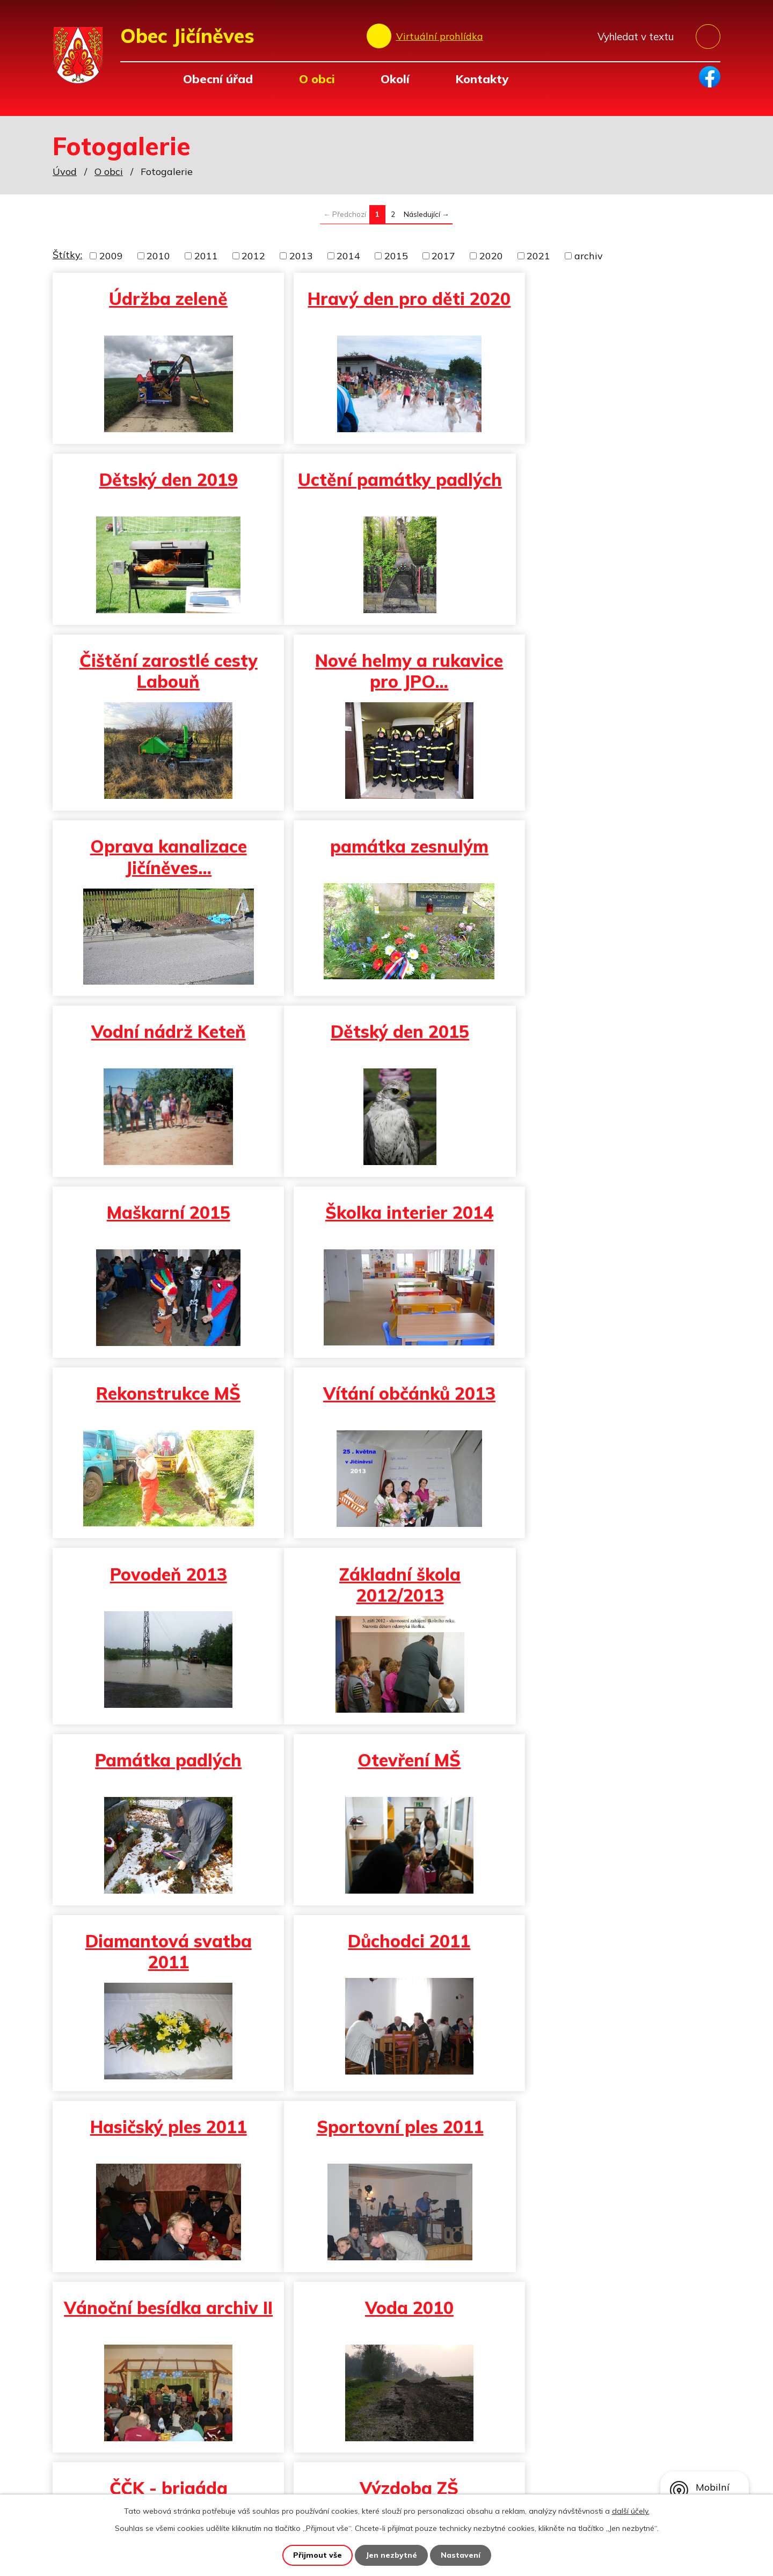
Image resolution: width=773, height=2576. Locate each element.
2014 (348, 256)
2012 (253, 256)
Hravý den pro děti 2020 (385, 309)
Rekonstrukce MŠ (160, 1036)
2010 (158, 256)
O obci (317, 78)
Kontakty (481, 78)
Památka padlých (385, 1217)
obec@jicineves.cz (246, 2474)
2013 (301, 256)
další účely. (631, 2511)
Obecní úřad (218, 78)
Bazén (385, 1956)
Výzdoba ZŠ (385, 1775)
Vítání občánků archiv (160, 1956)
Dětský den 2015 (160, 856)
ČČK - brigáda (160, 1775)
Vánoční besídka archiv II (385, 1599)
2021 (538, 256)
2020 (491, 256)
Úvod (134, 78)
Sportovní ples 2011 (160, 1589)
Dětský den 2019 (611, 298)
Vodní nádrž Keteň (611, 670)
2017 (443, 256)
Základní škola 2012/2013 (160, 1228)
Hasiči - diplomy (611, 1956)
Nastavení (460, 2555)
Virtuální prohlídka (439, 36)
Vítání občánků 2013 (386, 1036)
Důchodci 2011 (385, 1403)
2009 (111, 256)
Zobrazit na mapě (643, 2444)
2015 (396, 256)
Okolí (395, 78)
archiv (588, 256)
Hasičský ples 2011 (611, 1403)
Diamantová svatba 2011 (160, 1414)
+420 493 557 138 (248, 2459)
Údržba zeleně (160, 298)
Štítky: (67, 255)
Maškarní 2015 (385, 856)
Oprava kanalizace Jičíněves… (160, 681)
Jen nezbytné (391, 2555)
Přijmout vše (317, 2555)
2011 (206, 256)
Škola (610, 1775)
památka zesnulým (386, 670)
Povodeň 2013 (610, 1036)
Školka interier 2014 (611, 856)
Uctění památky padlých (160, 495)
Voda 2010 (610, 1589)
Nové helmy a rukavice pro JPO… (611, 495)
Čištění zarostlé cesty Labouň (385, 495)
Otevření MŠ (610, 1217)
